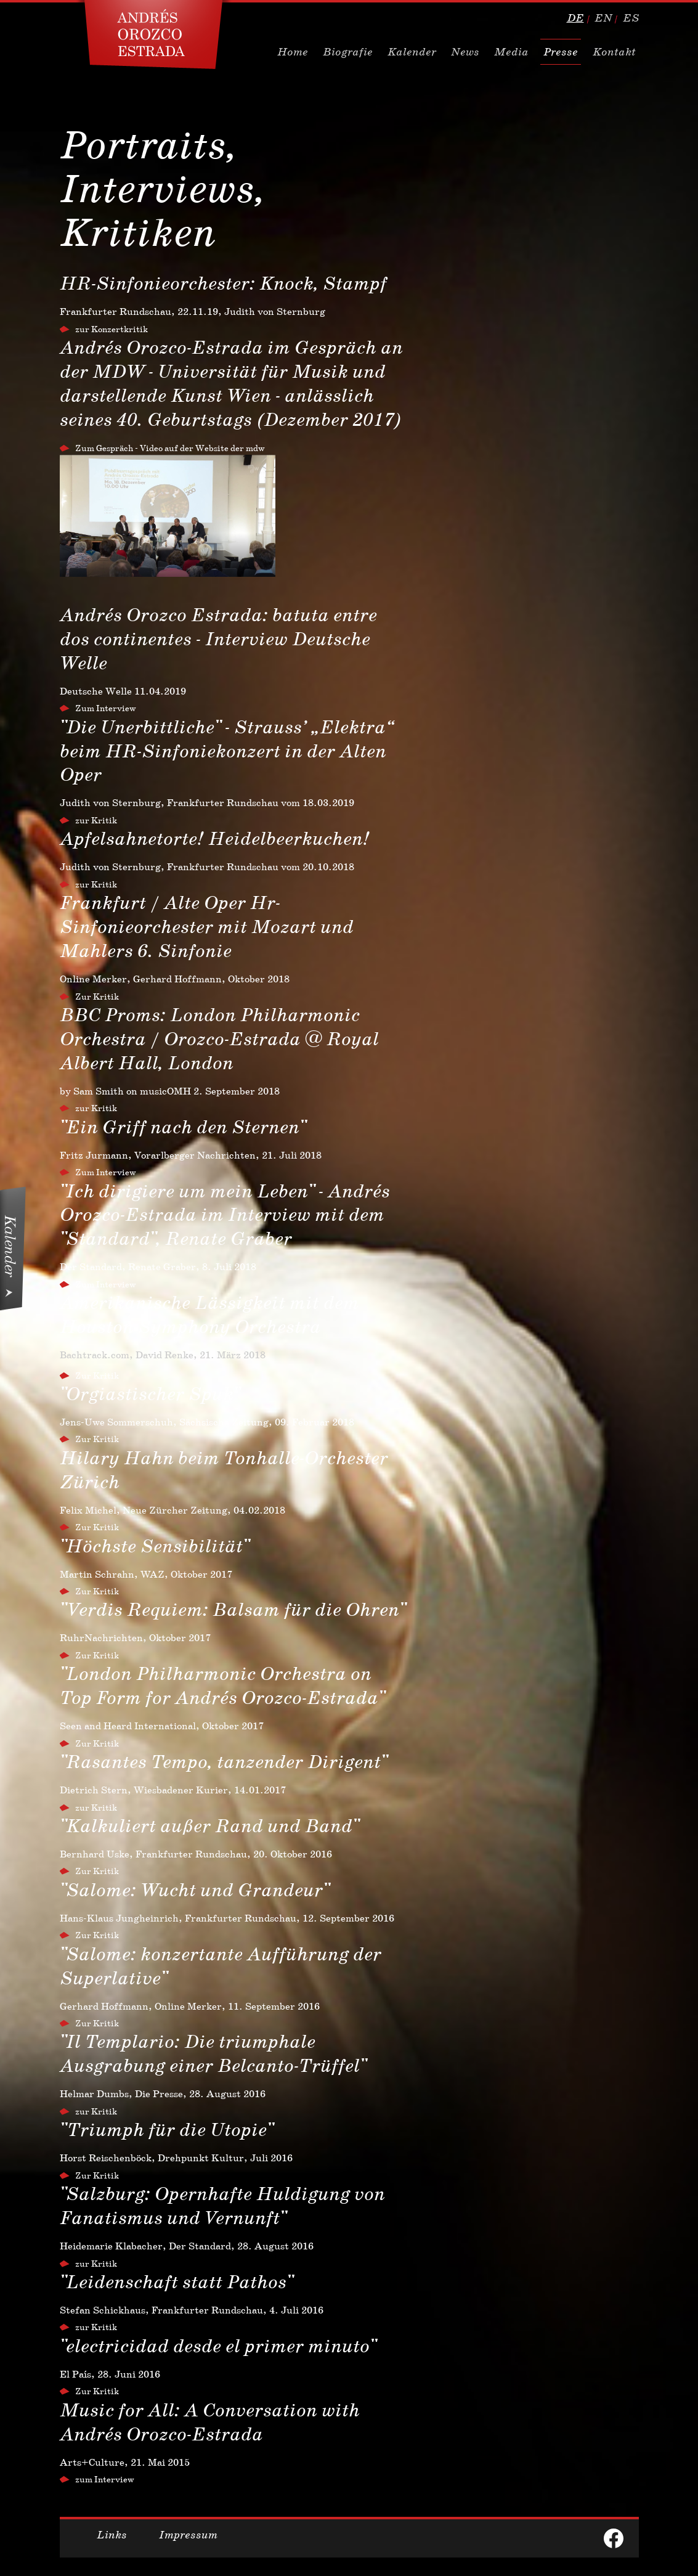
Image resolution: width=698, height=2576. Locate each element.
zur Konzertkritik (111, 329)
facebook (613, 2538)
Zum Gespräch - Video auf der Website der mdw (170, 448)
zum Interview (104, 2479)
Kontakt (614, 52)
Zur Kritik (97, 996)
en (603, 18)
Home (292, 52)
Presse (560, 52)
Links (112, 2535)
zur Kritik (96, 820)
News (465, 52)
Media (511, 52)
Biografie (348, 52)
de (575, 18)
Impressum (188, 2535)
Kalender (412, 52)
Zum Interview (105, 708)
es (631, 18)
